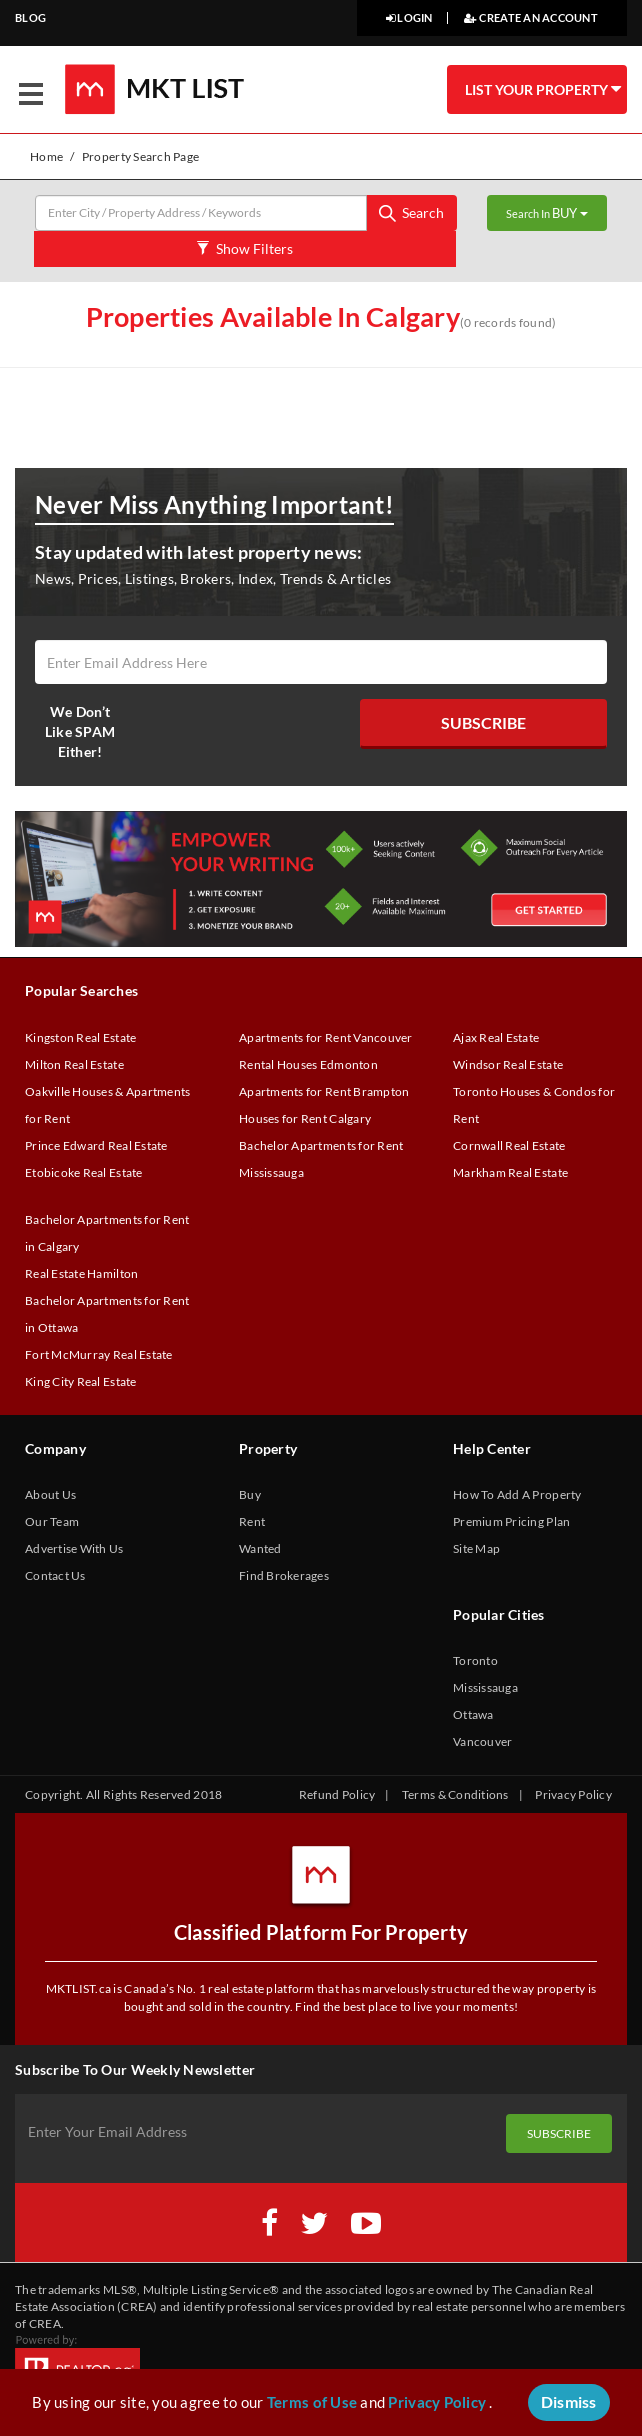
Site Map (476, 1548)
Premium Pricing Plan (511, 1521)
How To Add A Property (517, 1494)
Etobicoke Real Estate (84, 1172)
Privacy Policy (573, 1794)
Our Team (52, 1521)
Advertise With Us (74, 1548)
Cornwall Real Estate (509, 1145)
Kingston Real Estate (80, 1037)
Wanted (260, 1548)
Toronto (475, 1660)
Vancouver (482, 1741)
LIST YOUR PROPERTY (543, 89)
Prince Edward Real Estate (96, 1145)
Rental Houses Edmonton (308, 1064)
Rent (252, 1521)
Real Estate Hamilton (81, 1273)
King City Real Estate (81, 1381)
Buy (250, 1494)
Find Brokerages (284, 1575)
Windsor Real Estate (508, 1064)
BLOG (30, 17)
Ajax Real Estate (496, 1037)
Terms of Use (312, 2402)
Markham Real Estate (510, 1172)
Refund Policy (337, 1794)
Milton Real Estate (74, 1064)
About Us (50, 1494)
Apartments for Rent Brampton (324, 1091)
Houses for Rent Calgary (305, 1118)
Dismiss (569, 2401)
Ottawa (473, 1714)
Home (46, 156)
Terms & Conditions (455, 1794)
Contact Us (55, 1575)
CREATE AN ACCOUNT (531, 17)
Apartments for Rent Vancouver (326, 1037)
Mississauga (485, 1687)
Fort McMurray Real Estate (99, 1354)
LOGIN (409, 17)
